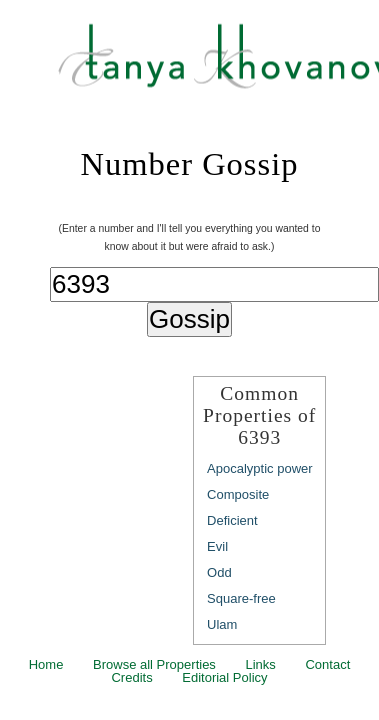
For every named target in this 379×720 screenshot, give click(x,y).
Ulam (222, 624)
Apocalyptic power (260, 468)
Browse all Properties (154, 664)
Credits (131, 677)
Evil (217, 546)
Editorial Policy (224, 677)
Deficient (232, 520)
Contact (327, 664)
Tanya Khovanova (214, 65)
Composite (238, 494)
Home (46, 664)
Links (260, 664)
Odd (219, 572)
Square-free (241, 598)
